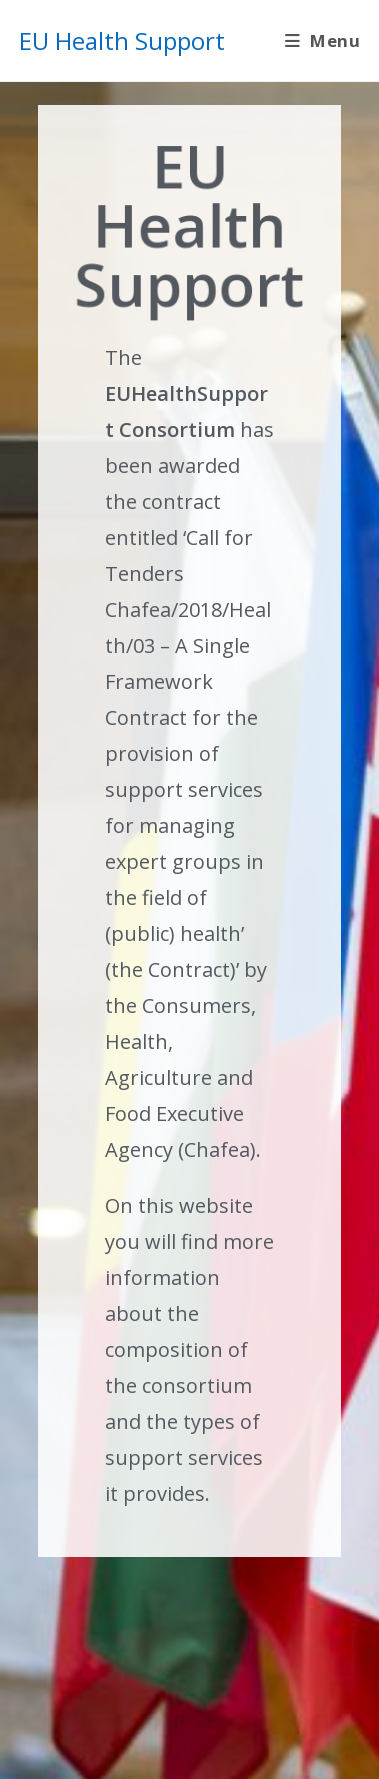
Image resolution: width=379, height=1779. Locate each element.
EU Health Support (122, 40)
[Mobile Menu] (322, 40)
